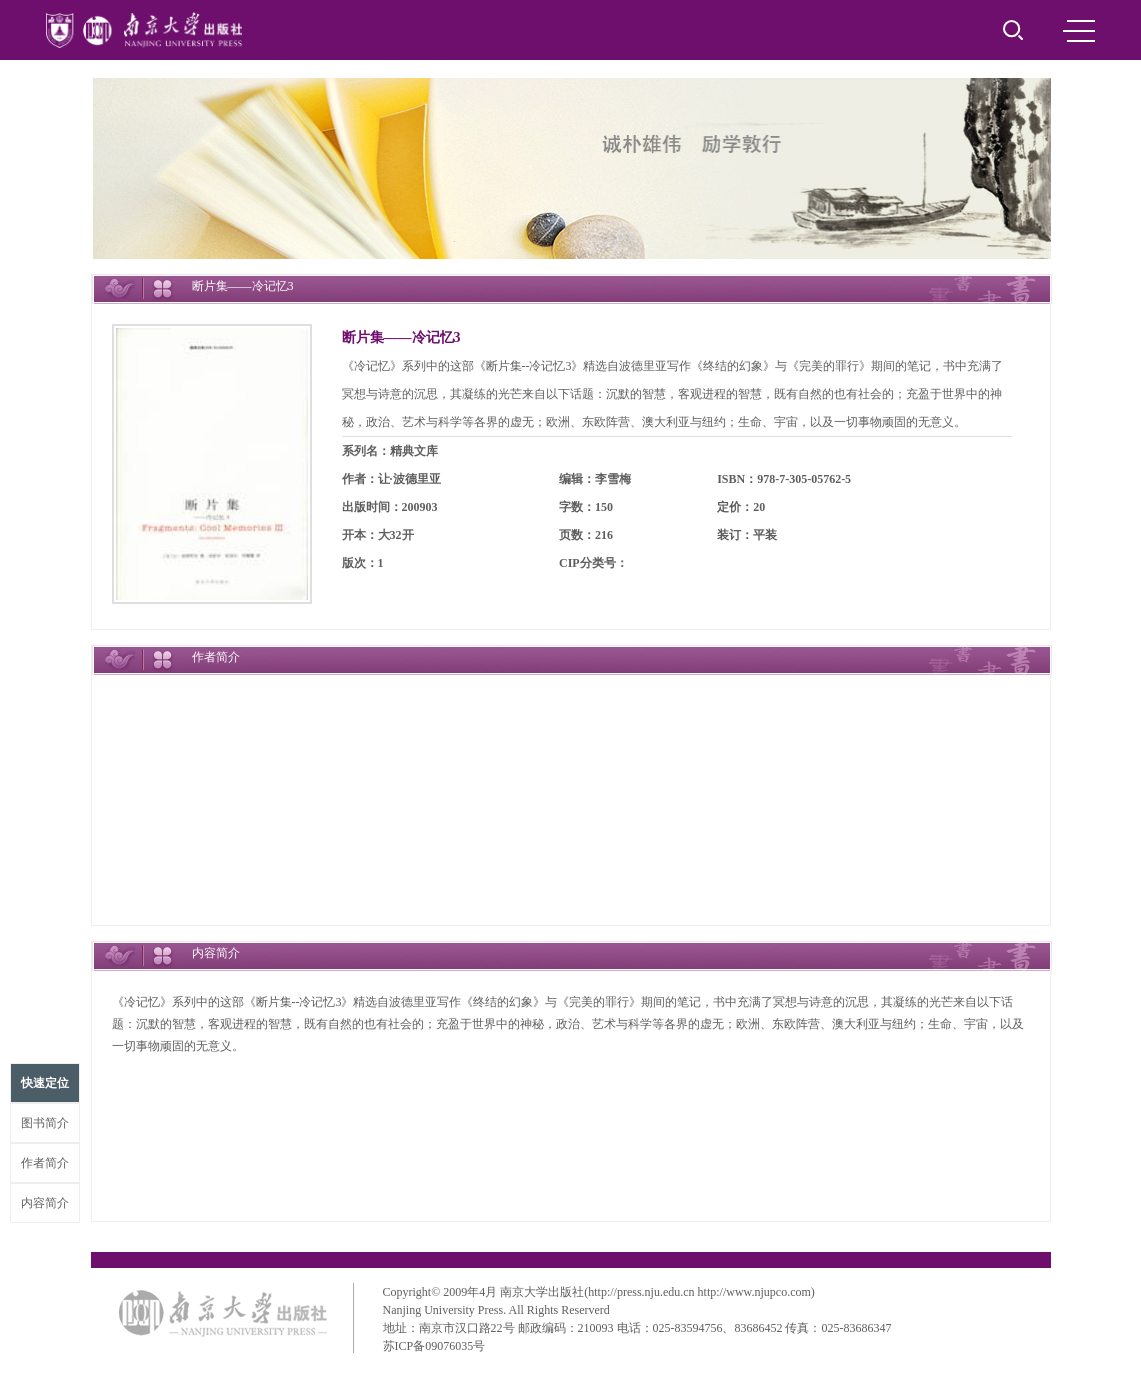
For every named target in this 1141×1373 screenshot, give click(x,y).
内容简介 (45, 1203)
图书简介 (45, 1123)
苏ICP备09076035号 (434, 1346)
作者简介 (45, 1163)
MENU (1079, 31)
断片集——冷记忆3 (401, 337)
